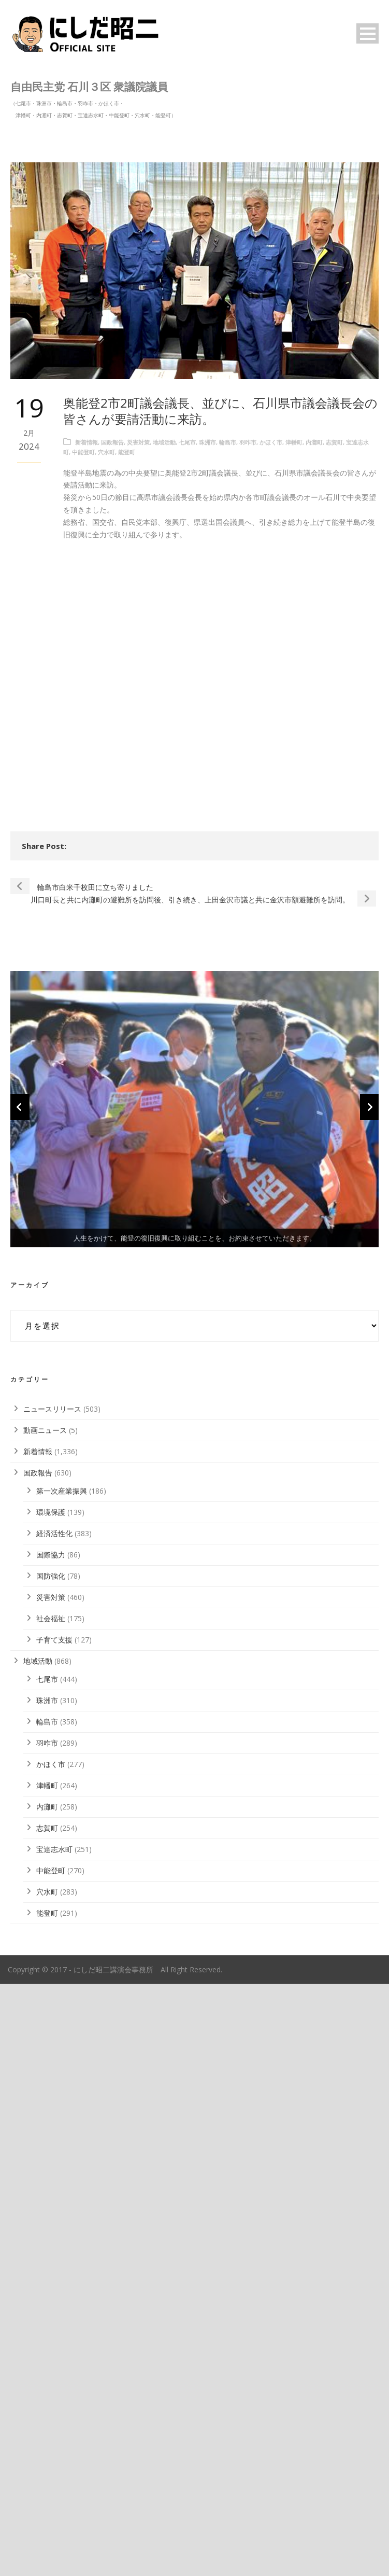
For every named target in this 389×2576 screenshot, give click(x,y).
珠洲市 (207, 442)
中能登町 (83, 452)
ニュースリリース (52, 2002)
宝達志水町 (54, 2442)
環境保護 (50, 2105)
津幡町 (293, 442)
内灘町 (314, 442)
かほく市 (271, 442)
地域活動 (164, 442)
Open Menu (367, 33)
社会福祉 (50, 2211)
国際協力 (50, 2147)
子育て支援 (54, 2232)
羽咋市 (247, 442)
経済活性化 (54, 2126)
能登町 (126, 452)
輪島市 (227, 442)
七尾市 (187, 442)
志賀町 (334, 442)
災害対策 (138, 442)
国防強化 (50, 2169)
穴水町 (106, 452)
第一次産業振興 (61, 2083)
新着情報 (86, 442)
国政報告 (112, 442)
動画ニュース (45, 2023)
